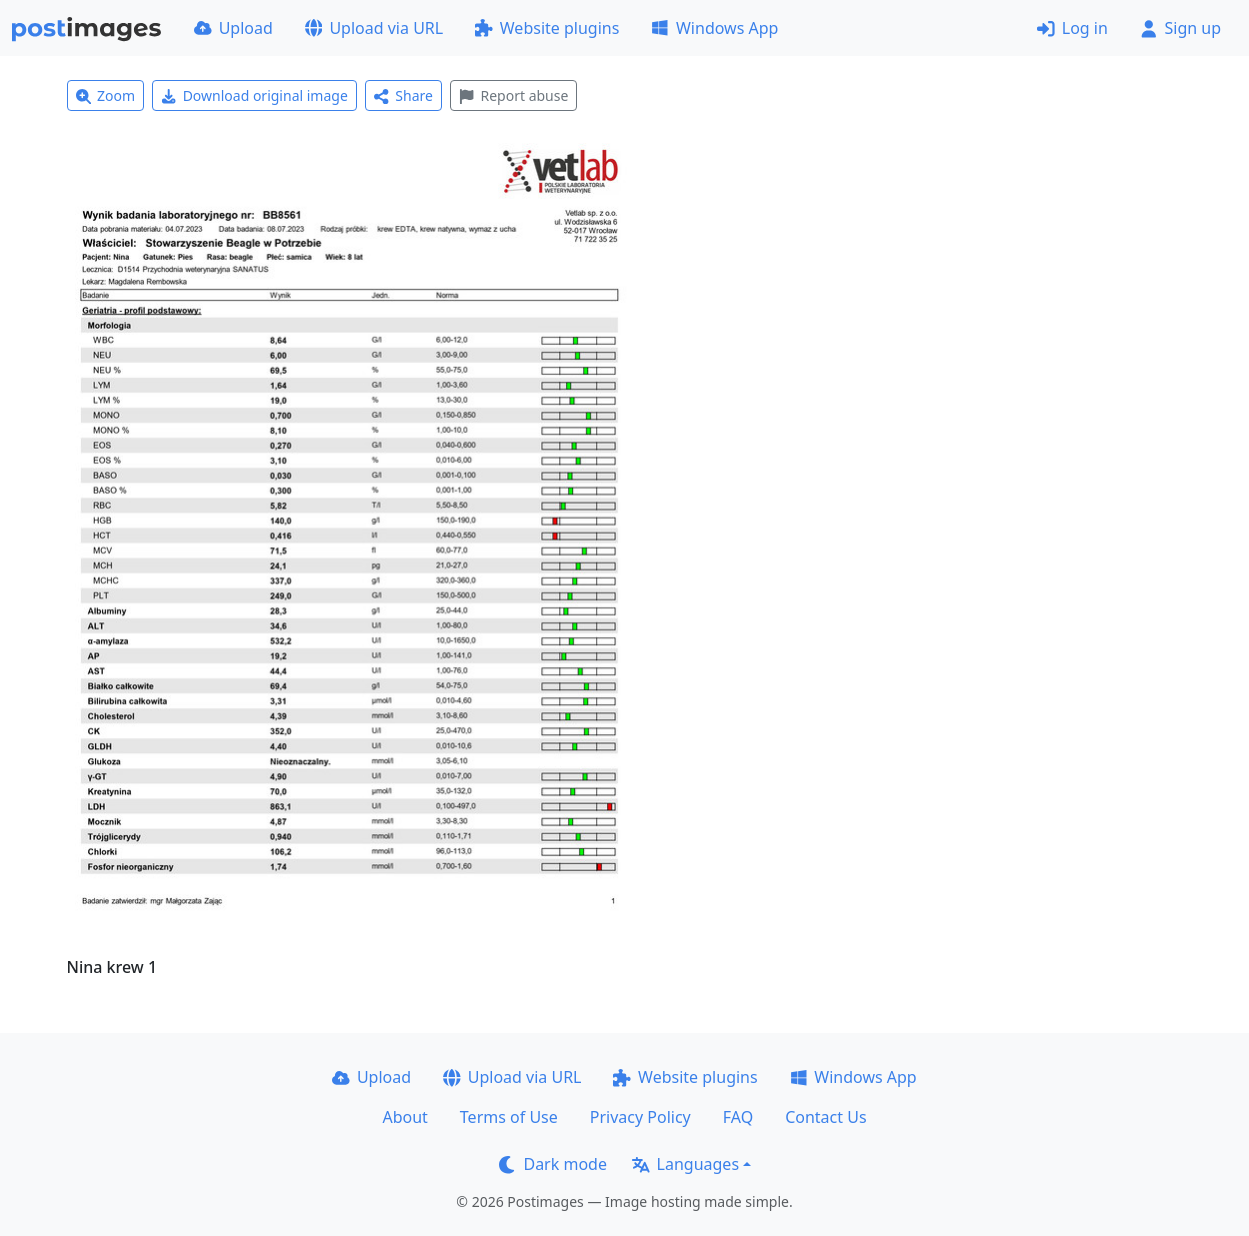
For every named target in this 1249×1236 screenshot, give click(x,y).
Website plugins (547, 28)
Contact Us (825, 1117)
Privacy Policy (640, 1117)
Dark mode (553, 1164)
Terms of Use (509, 1117)
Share (403, 95)
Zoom (106, 95)
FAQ (738, 1117)
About (404, 1117)
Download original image (254, 95)
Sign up (1180, 28)
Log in (1072, 28)
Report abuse (513, 95)
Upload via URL (374, 28)
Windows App (714, 28)
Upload (233, 28)
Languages (685, 1164)
